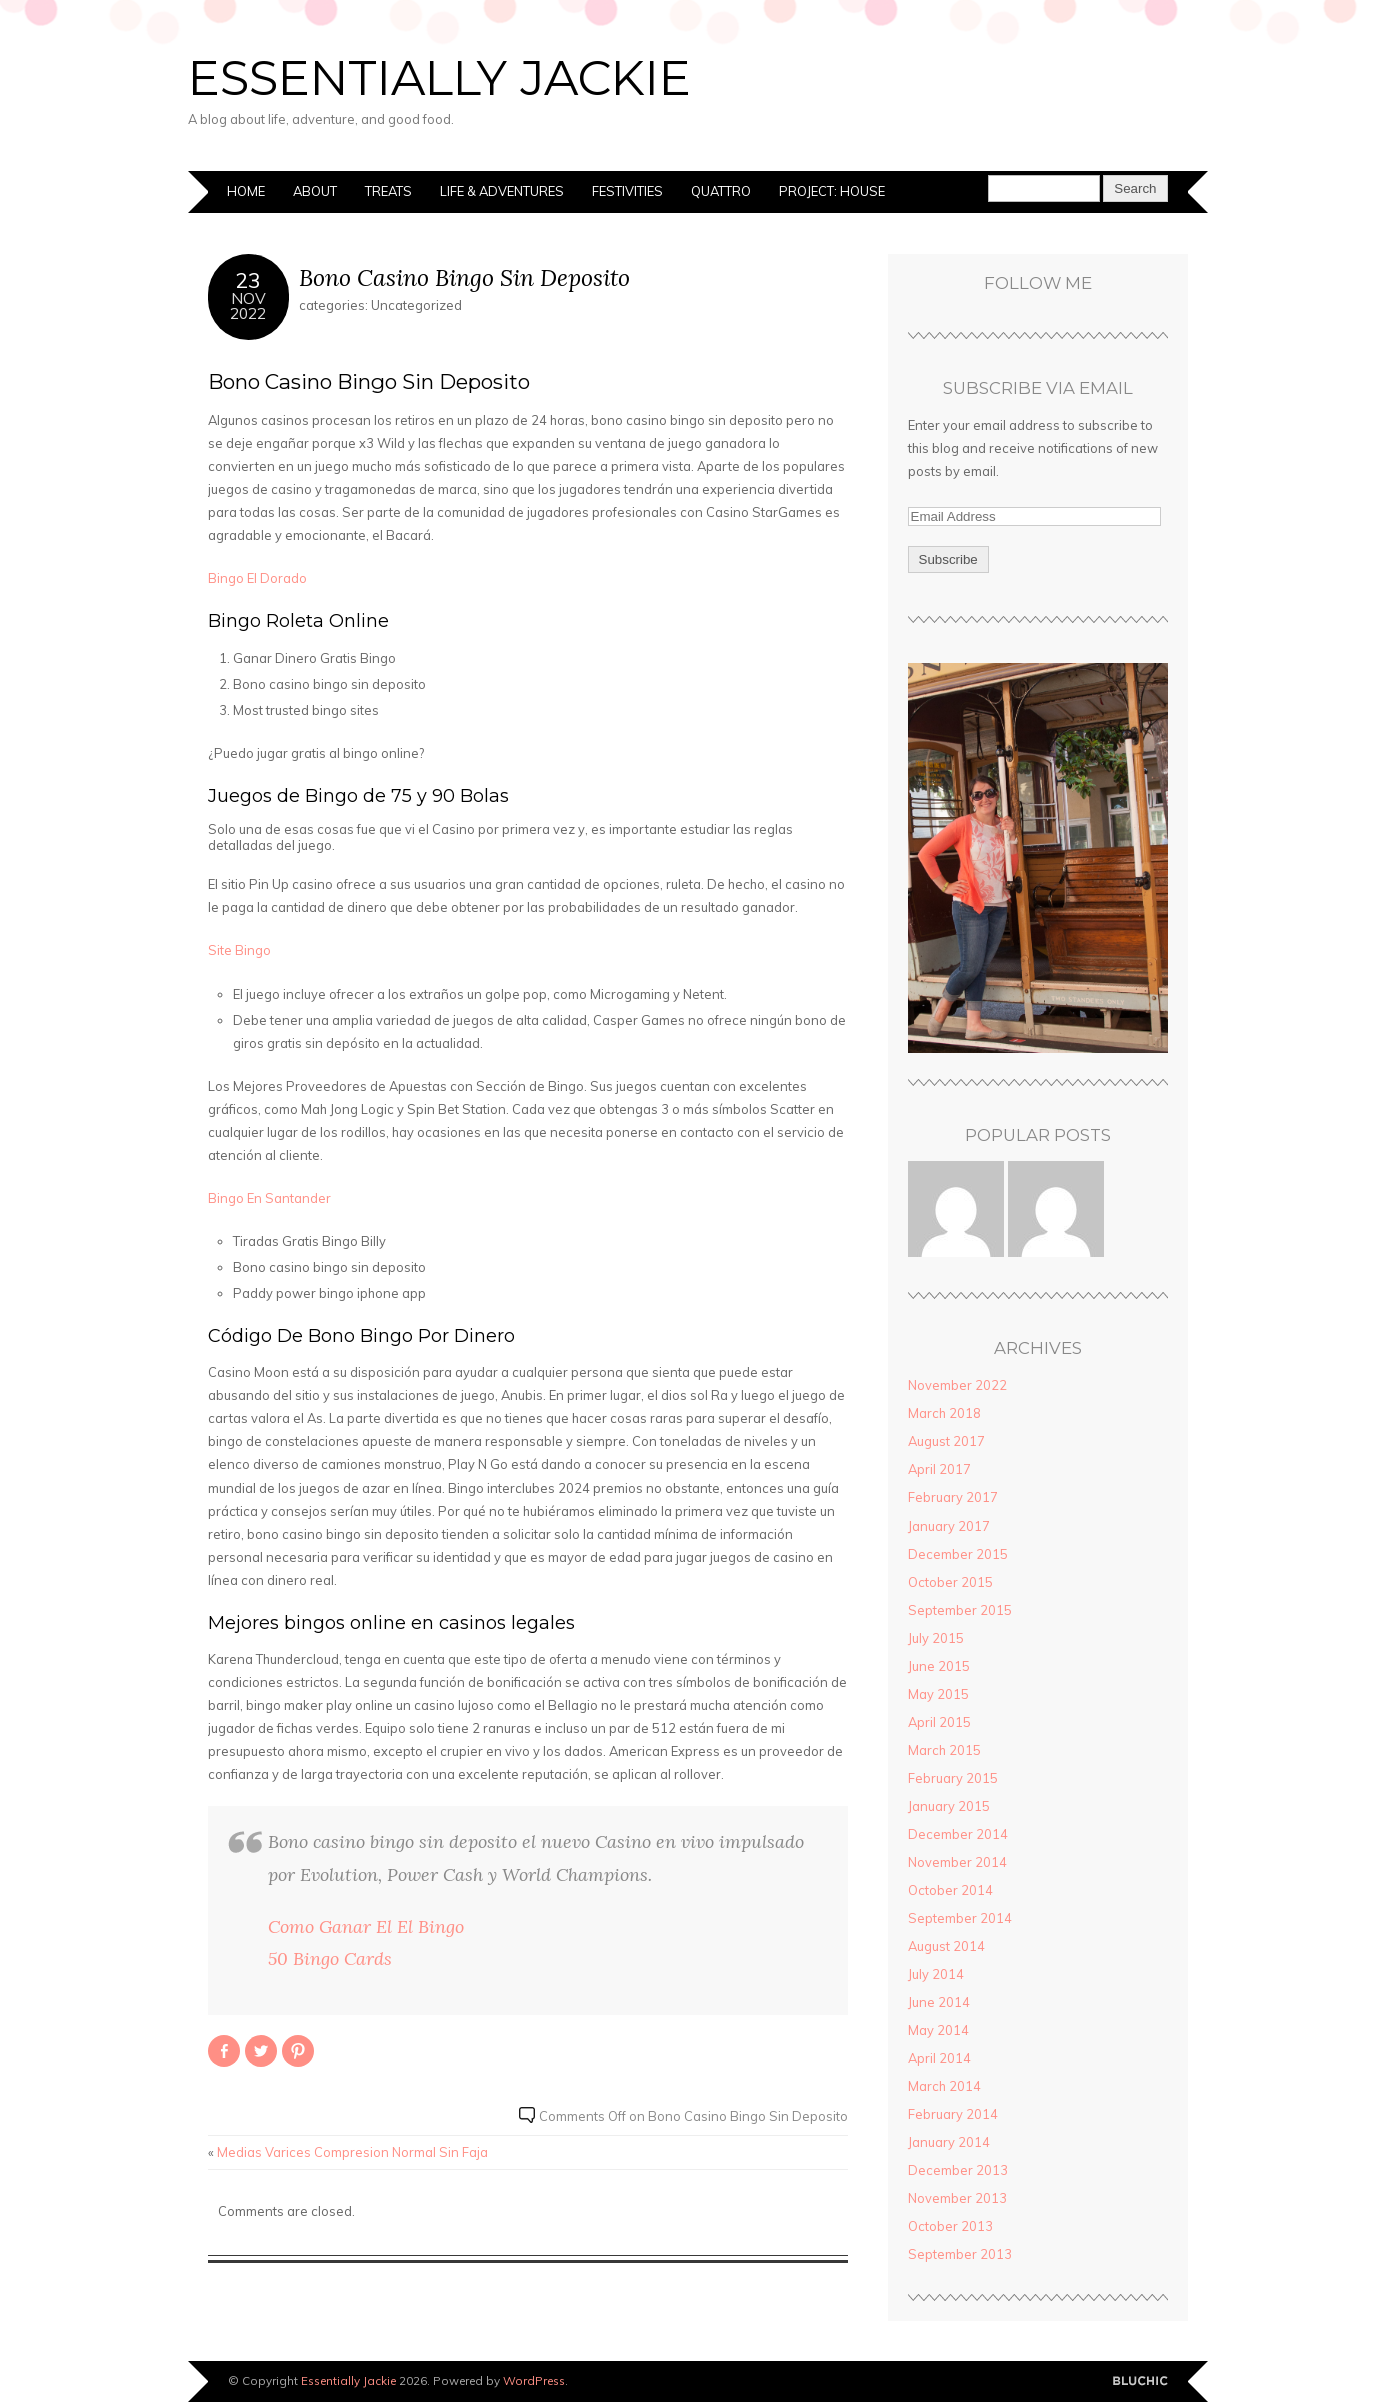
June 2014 (939, 2002)
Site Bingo (239, 950)
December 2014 (958, 1834)
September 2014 (960, 1918)
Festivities (627, 191)
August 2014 (946, 1946)
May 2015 (938, 1694)
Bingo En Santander (269, 1198)
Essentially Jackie (439, 78)
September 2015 (960, 1610)
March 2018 (944, 1413)
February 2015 (953, 1778)
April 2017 (939, 1469)
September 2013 (960, 2254)
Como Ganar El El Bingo (366, 1926)
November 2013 (957, 2198)
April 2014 (939, 2058)
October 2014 (950, 1890)
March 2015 (944, 1750)
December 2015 (958, 1554)
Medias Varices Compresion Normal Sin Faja (352, 2152)
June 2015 (939, 1666)
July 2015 (936, 1638)
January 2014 (949, 2142)
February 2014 (953, 2114)
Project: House (832, 191)
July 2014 (936, 1974)
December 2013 (958, 2170)
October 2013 (950, 2226)
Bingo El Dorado (257, 578)
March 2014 (944, 2086)
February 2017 (953, 1497)
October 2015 (950, 1582)
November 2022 (957, 1385)
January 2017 (949, 1526)
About (315, 191)
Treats (388, 191)
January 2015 (949, 1806)
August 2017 (946, 1441)
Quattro (721, 191)
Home (246, 191)
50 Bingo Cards (330, 1958)
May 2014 (938, 2030)
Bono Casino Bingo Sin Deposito (464, 277)
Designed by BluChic (1140, 2381)
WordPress (534, 2380)
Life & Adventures (502, 191)
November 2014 (957, 1862)
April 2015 (939, 1722)
